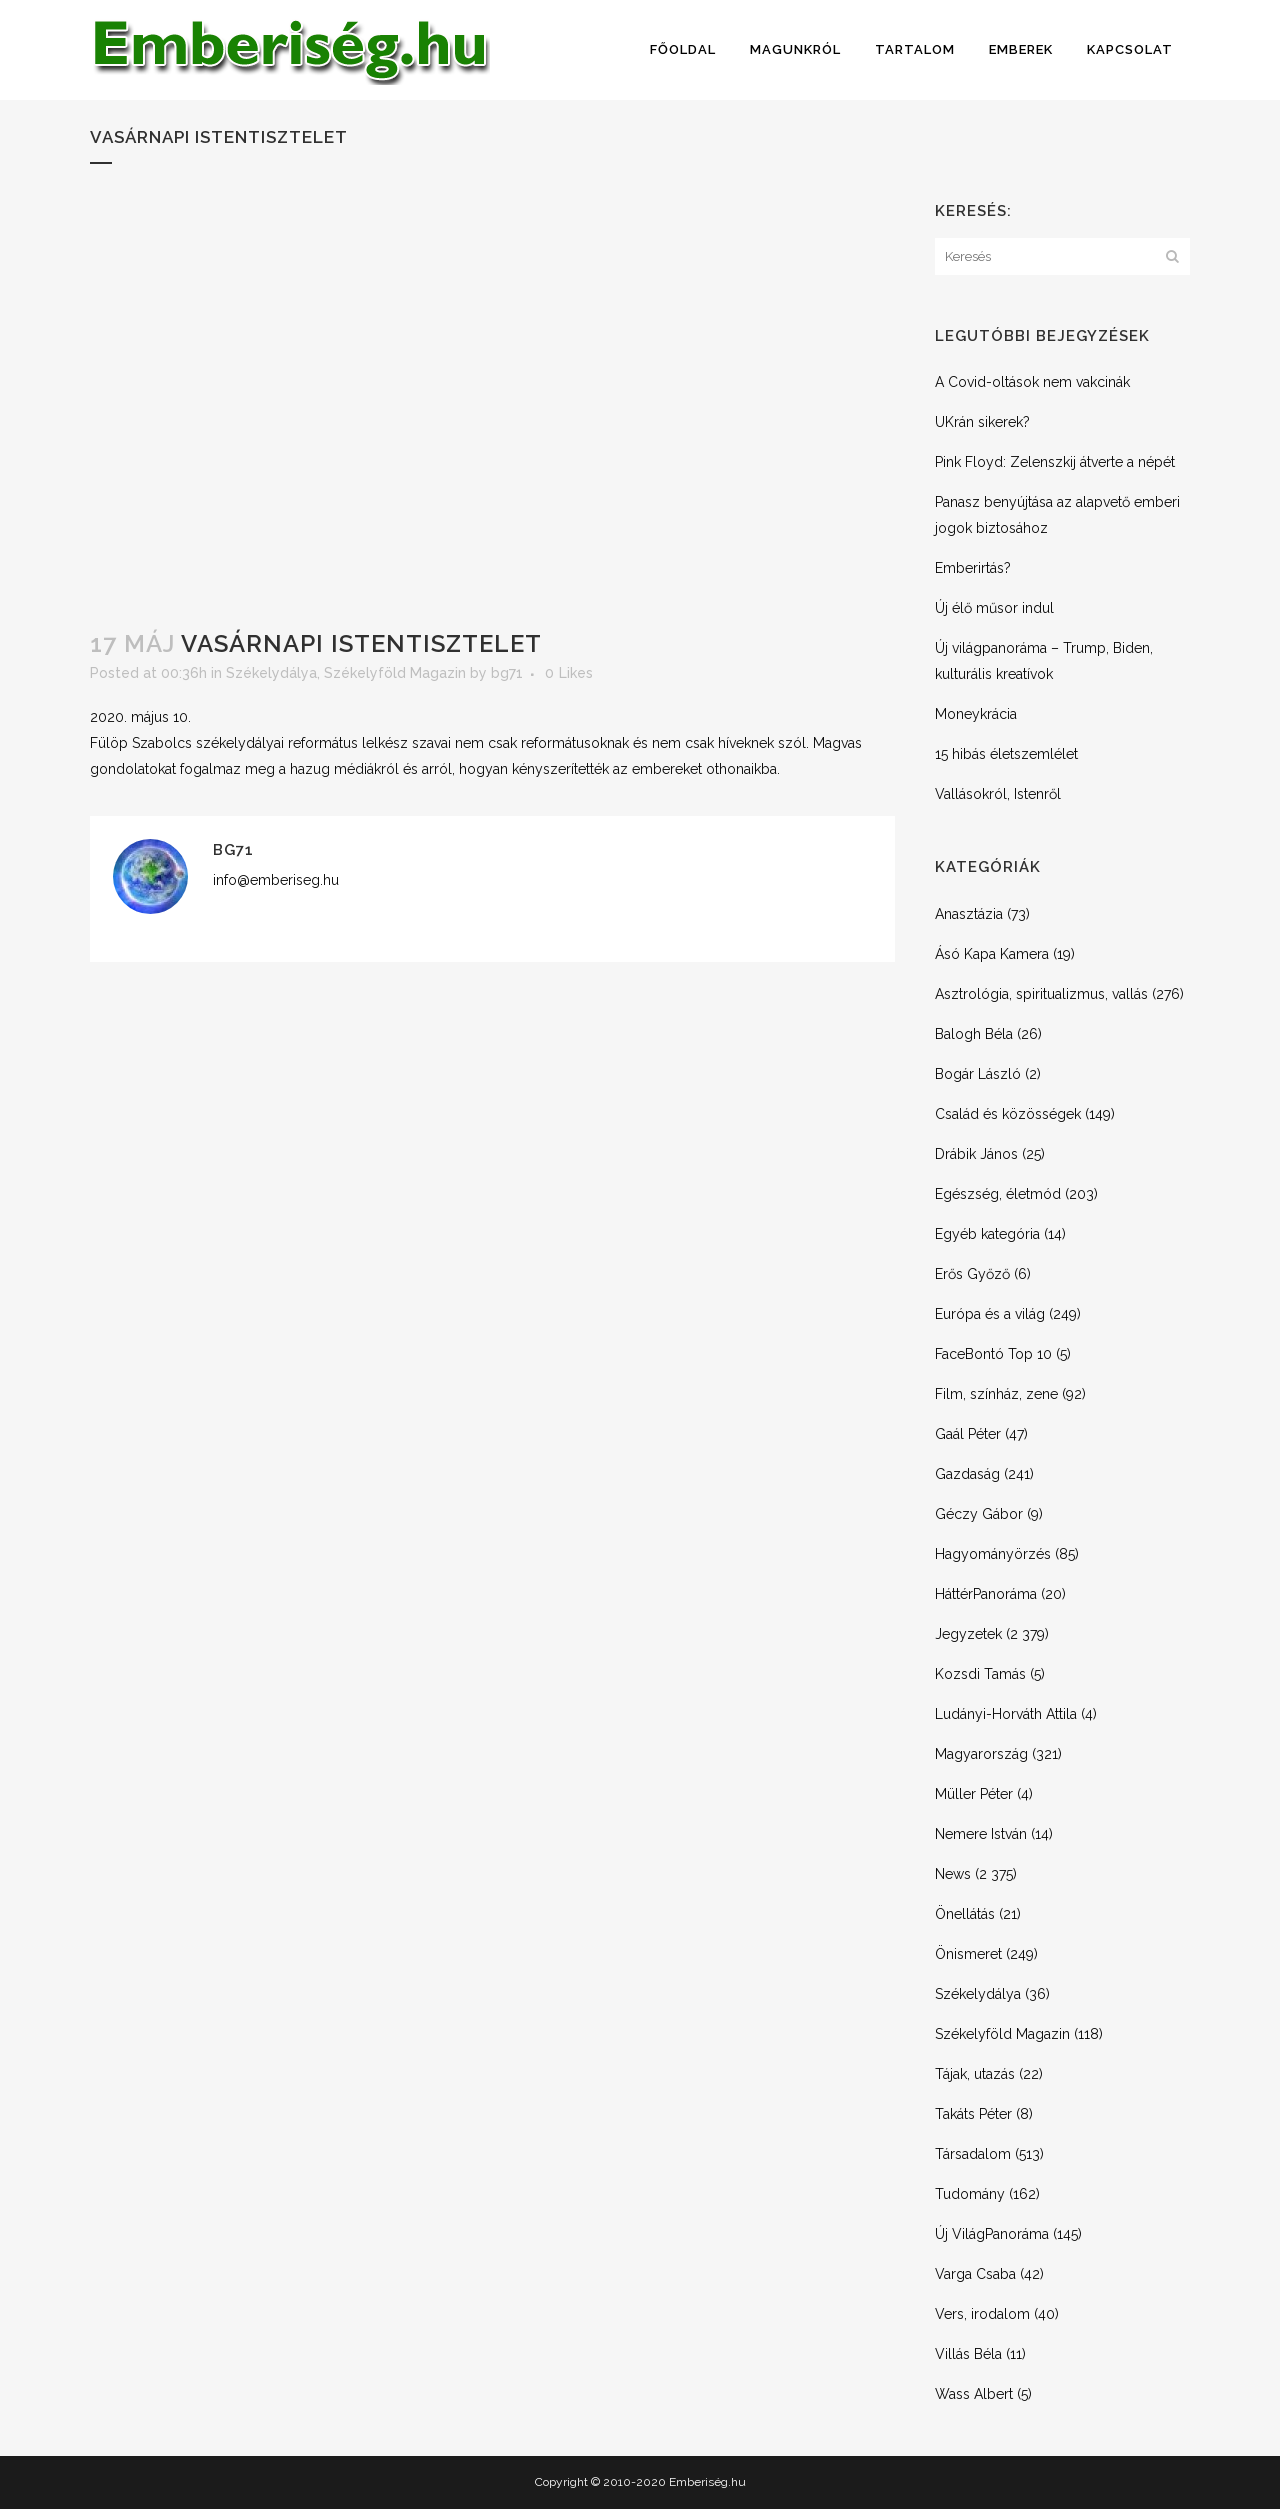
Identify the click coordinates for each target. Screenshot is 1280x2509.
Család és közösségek (1008, 1114)
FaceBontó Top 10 (993, 1354)
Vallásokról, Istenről (998, 794)
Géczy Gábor (979, 1514)
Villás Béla (968, 2354)
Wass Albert (974, 2394)
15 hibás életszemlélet (1006, 754)
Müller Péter (974, 1794)
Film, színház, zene (996, 1394)
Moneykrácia (976, 714)
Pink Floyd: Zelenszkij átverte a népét (1055, 462)
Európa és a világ (990, 1314)
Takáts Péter (973, 2114)
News (953, 1874)
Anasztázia (969, 914)
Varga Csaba (975, 2274)
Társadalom (973, 2154)
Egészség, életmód (998, 1194)
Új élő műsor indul (994, 608)
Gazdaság (967, 1474)
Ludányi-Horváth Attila (1006, 1714)
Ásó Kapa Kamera (992, 954)
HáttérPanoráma (986, 1594)
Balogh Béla (974, 1034)
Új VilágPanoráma (992, 2234)
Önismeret (968, 1954)
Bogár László (978, 1074)
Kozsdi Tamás (980, 1674)
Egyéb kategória (987, 1234)
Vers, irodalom (982, 2314)
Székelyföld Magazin (395, 673)
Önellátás (965, 1914)
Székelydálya (271, 673)
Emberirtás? (973, 568)
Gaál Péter (968, 1434)
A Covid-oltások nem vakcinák (1032, 382)
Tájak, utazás (975, 2074)
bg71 (507, 673)
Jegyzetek (968, 1634)
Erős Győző (972, 1274)
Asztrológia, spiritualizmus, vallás (1041, 994)
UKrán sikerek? (982, 422)
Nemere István (981, 1834)
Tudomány (970, 2194)
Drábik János (976, 1154)
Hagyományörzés (993, 1554)
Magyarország (981, 1754)
